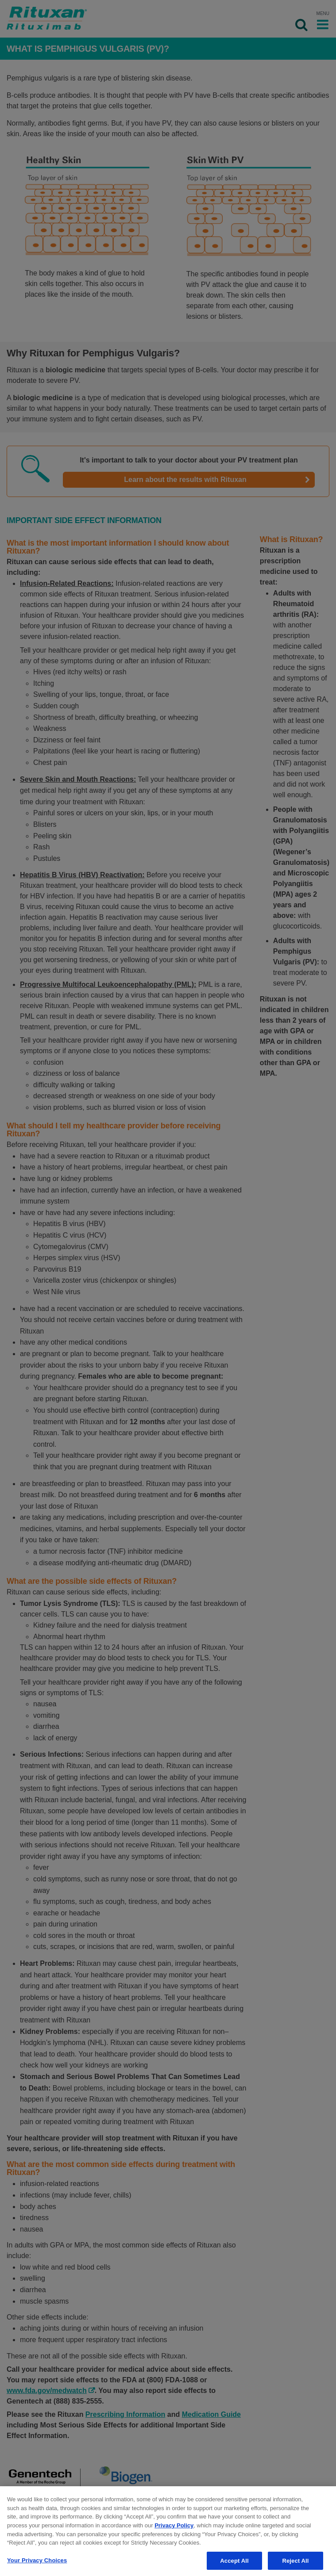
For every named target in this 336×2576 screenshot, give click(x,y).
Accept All (234, 2564)
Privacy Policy (173, 2529)
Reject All (295, 2564)
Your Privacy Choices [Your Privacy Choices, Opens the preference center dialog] (37, 2564)
